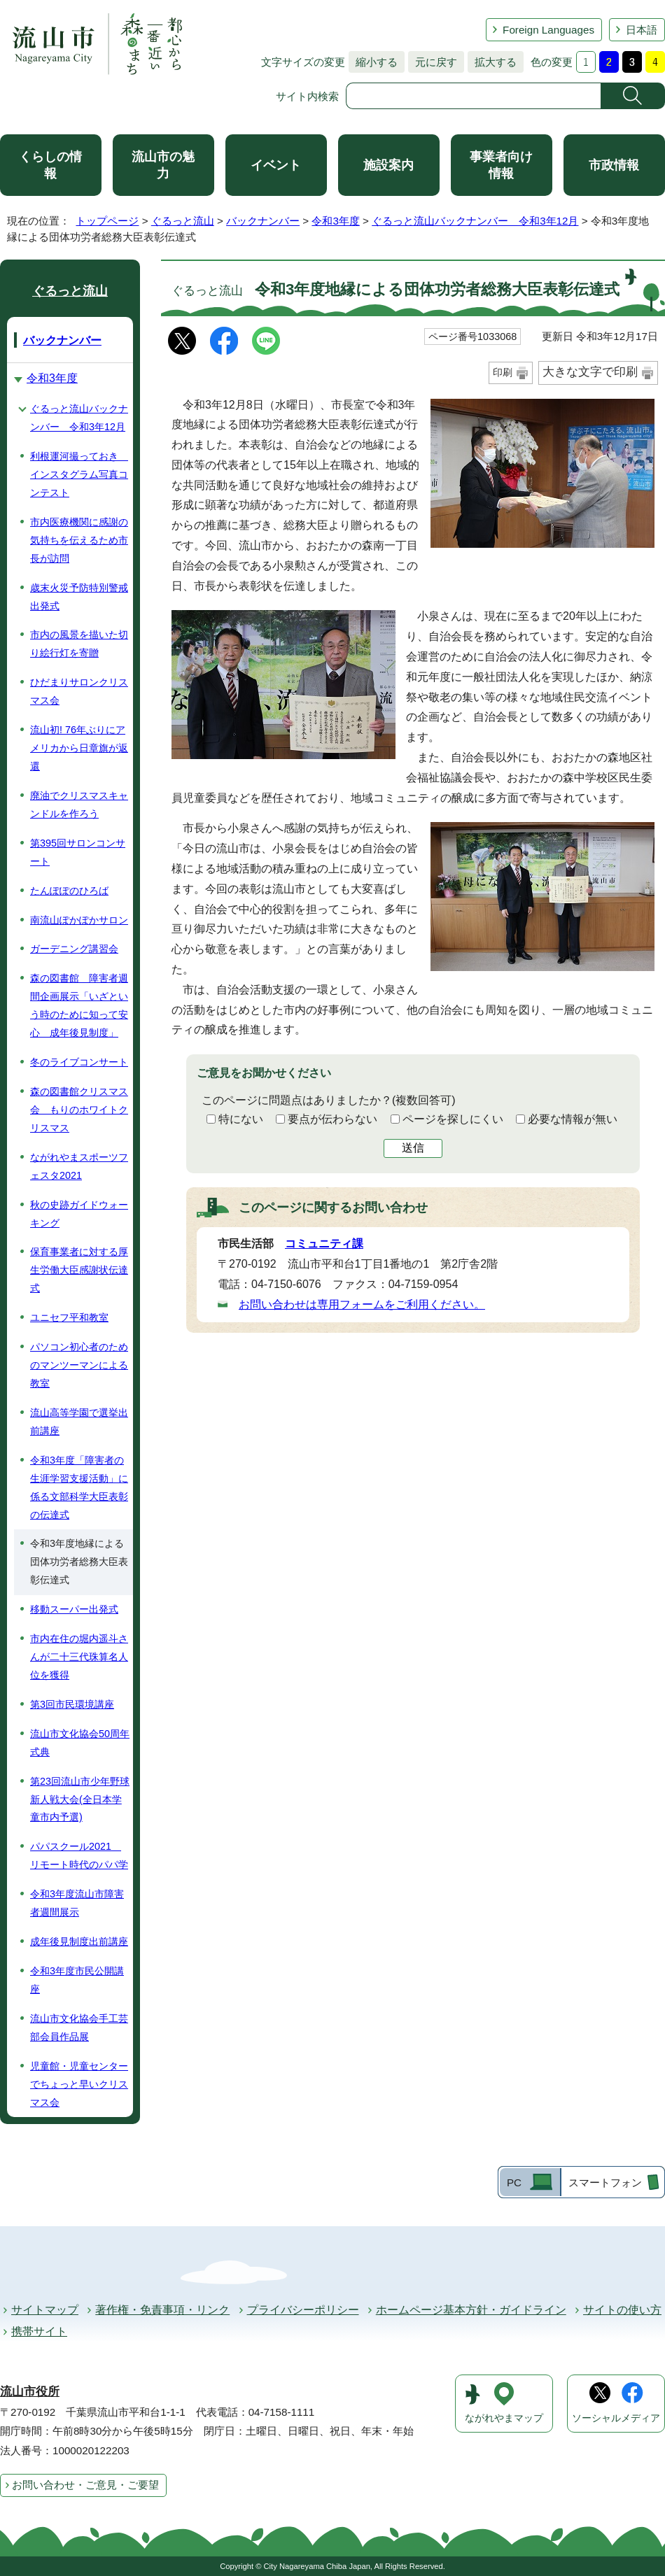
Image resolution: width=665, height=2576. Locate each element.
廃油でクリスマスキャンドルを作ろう (79, 804)
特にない (240, 1119)
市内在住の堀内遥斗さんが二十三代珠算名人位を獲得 (79, 1656)
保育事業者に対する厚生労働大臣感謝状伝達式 (79, 1270)
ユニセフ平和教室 (69, 1317)
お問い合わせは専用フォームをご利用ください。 (362, 1304)
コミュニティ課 (324, 1244)
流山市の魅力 (163, 165)
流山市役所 (29, 2391)
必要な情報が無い (572, 1119)
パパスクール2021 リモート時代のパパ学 (79, 1855)
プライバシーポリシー (303, 2310)
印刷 (502, 372)
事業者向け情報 (501, 165)
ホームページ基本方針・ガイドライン (471, 2310)
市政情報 (614, 165)
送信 (413, 1148)
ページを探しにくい (452, 1119)
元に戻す (432, 62)
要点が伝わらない (332, 1119)
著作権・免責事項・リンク (162, 2310)
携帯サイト (39, 2331)
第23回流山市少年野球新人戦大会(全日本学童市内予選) (80, 1799)
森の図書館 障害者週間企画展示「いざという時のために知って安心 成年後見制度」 (79, 1005)
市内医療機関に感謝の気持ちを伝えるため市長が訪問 (79, 540)
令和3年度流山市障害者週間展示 (77, 1903)
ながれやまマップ (504, 2418)
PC (514, 2182)
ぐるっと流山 (182, 221)
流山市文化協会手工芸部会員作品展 (79, 2027)
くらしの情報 (50, 165)
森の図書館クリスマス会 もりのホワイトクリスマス (79, 1109)
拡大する (492, 62)
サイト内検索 (307, 96)
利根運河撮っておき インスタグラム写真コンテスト (79, 474)
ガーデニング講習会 (74, 948)
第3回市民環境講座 (72, 1704)
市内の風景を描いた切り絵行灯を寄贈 (79, 643)
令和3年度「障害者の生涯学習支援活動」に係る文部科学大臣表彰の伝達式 (79, 1487)
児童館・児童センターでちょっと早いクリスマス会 (79, 2084)
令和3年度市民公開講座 (77, 1980)
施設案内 (388, 165)
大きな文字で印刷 (590, 371)
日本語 (641, 30)
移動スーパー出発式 (74, 1609)
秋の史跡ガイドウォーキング (79, 1214)
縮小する (373, 62)
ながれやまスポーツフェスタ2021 (79, 1166)
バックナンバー (263, 221)
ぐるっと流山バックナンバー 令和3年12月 (475, 221)
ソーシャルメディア (616, 2418)
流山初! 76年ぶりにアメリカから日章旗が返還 (79, 748)
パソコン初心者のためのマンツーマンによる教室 (79, 1365)
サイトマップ (44, 2310)
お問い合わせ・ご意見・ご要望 (85, 2485)
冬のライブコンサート (79, 1062)
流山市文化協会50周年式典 (80, 1742)
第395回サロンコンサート (77, 852)
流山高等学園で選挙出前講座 (79, 1421)
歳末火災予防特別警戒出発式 (79, 596)
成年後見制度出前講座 (79, 1941)
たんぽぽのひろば (69, 890)
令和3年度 (335, 221)
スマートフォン (605, 2182)
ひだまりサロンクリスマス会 (79, 691)
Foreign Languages (548, 30)
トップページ (107, 221)
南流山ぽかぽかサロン (79, 920)
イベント (276, 165)
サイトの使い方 (622, 2310)
